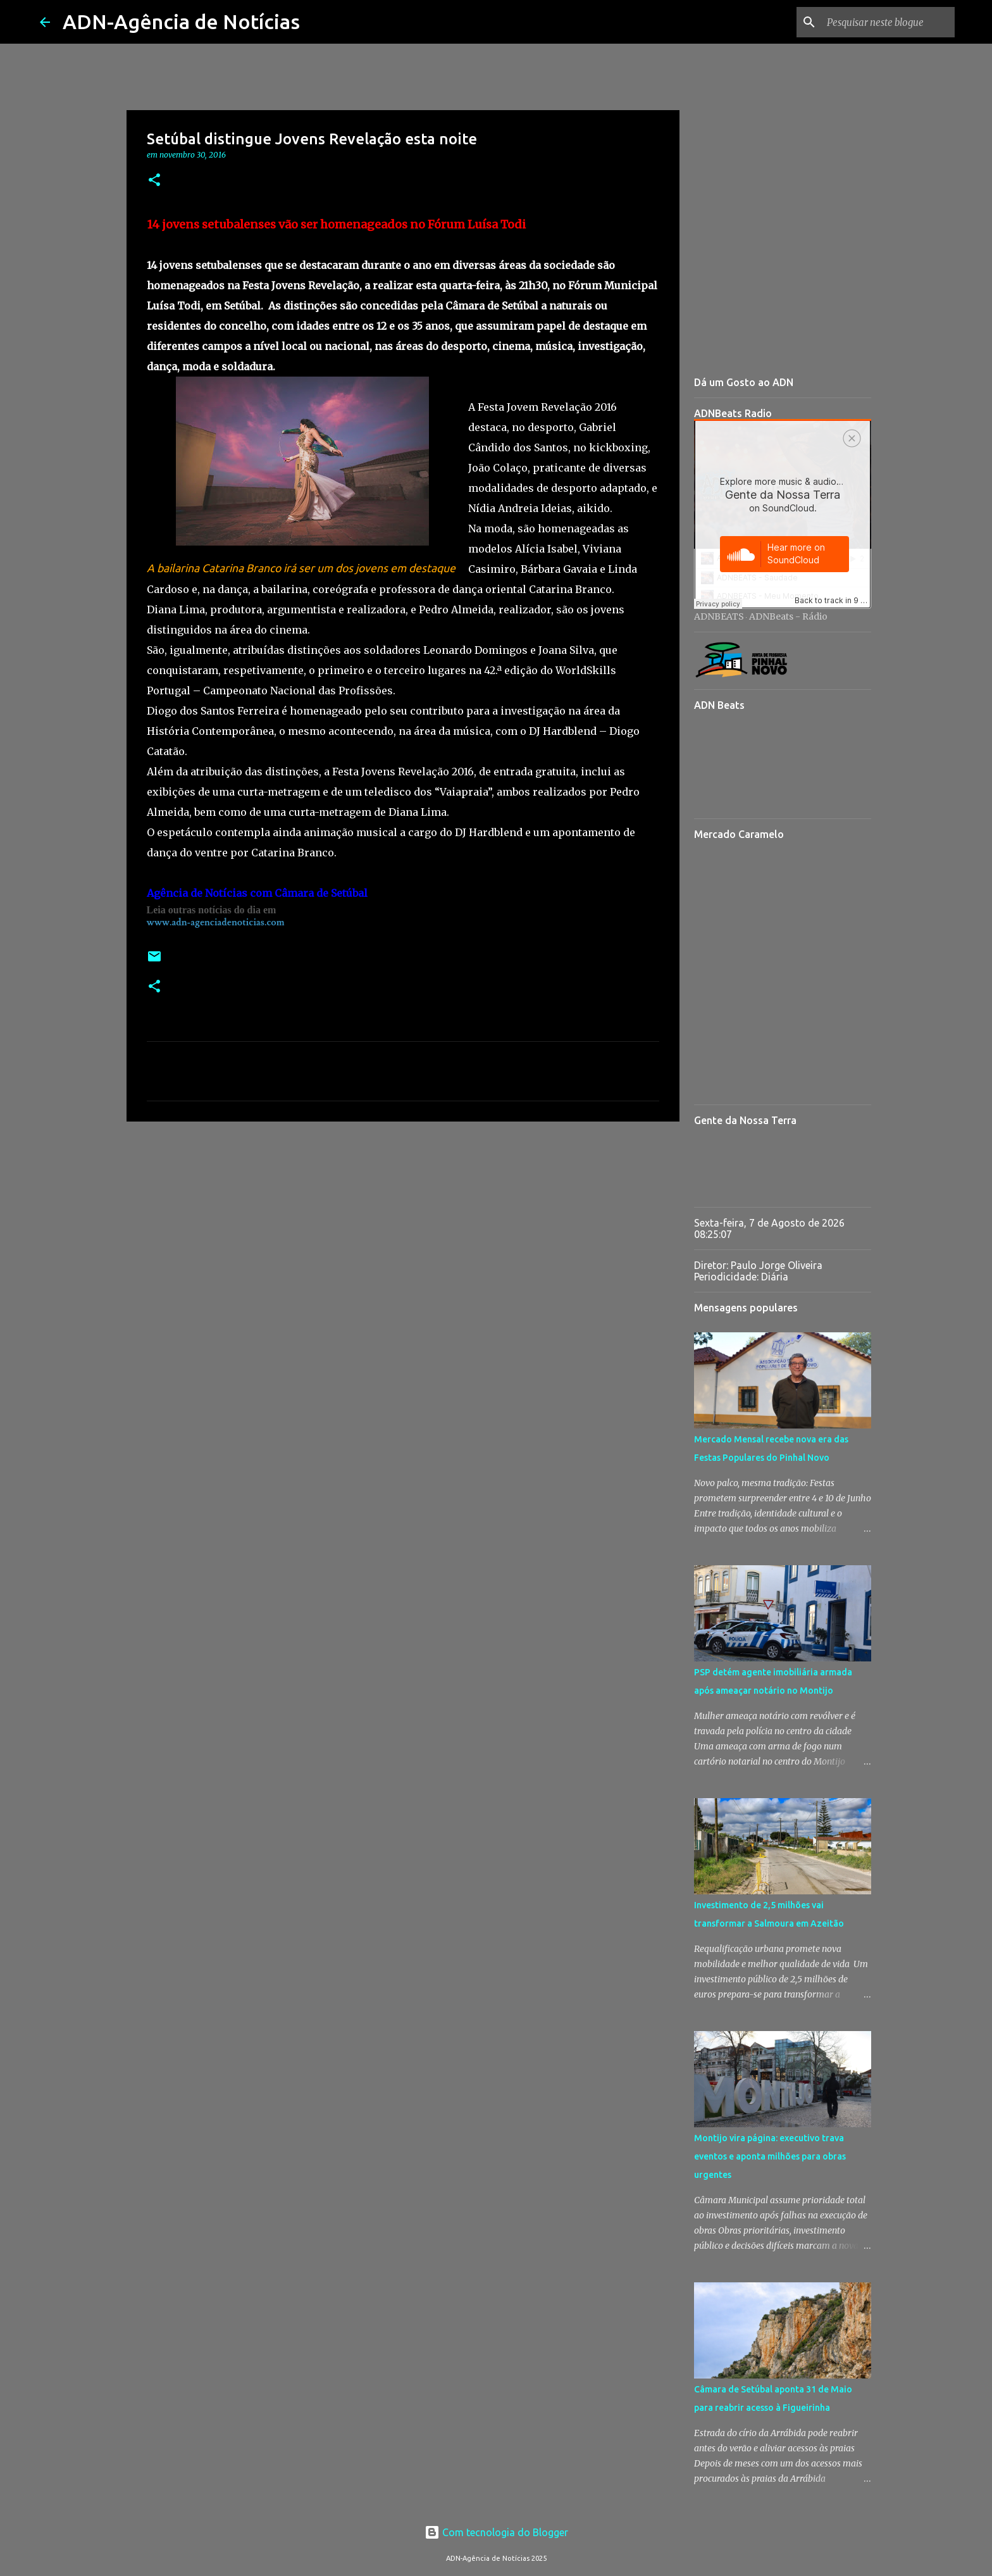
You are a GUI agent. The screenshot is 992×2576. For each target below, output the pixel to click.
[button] (154, 180)
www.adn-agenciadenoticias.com (216, 922)
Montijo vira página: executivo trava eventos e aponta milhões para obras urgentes (770, 2156)
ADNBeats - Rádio (788, 616)
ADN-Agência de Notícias (181, 21)
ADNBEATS (719, 616)
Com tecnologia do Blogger (496, 2532)
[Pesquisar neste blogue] (888, 22)
